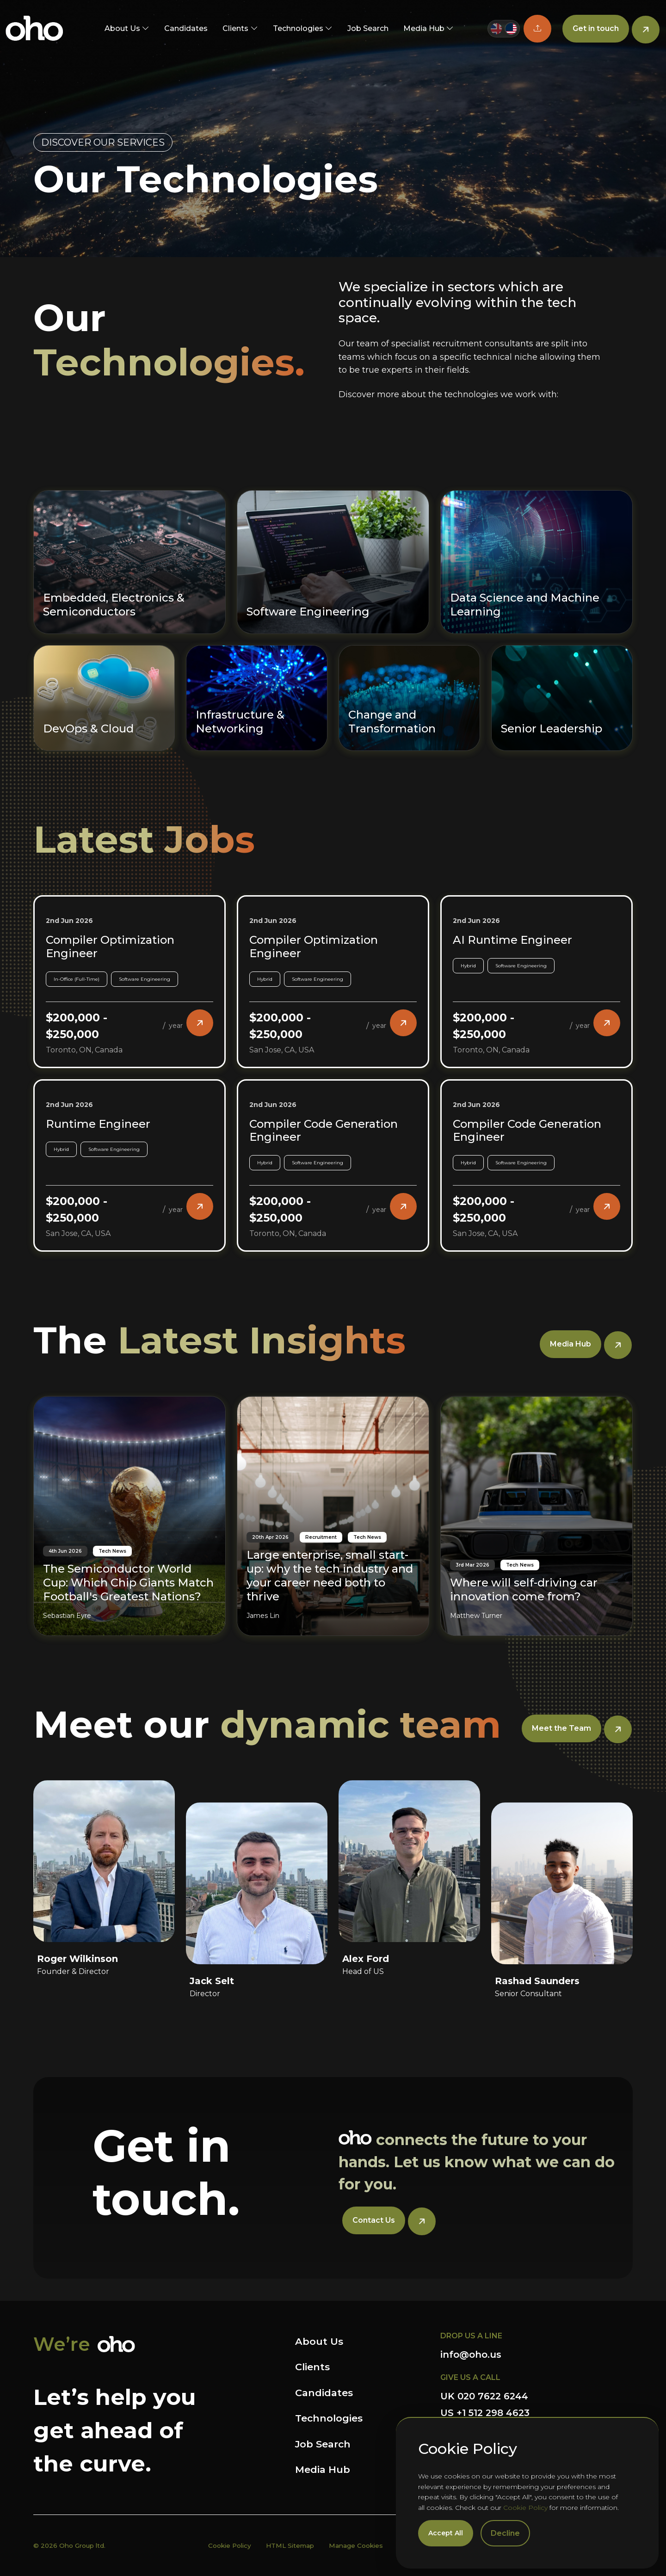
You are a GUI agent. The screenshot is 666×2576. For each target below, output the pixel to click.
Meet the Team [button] (561, 1728)
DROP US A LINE (471, 2335)
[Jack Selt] (256, 1861)
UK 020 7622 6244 (484, 2396)
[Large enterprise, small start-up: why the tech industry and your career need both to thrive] (333, 1471)
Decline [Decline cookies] (505, 2533)
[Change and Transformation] (409, 653)
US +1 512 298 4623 (485, 2412)
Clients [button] (235, 28)
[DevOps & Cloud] (104, 653)
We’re (61, 2344)
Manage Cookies (356, 2545)
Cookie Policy (525, 2507)
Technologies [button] (298, 28)
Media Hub (322, 2469)
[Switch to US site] (511, 28)
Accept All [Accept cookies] (445, 2533)
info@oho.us (470, 2354)
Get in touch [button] (596, 28)
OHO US (34, 29)
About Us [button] (122, 28)
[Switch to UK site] (496, 28)
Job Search (367, 28)
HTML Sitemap (290, 2545)
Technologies (329, 2418)
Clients (312, 2367)
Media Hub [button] (423, 28)
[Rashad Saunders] (562, 1861)
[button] (537, 29)
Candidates (186, 28)
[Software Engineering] (333, 517)
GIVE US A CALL (470, 2377)
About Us (319, 2341)
